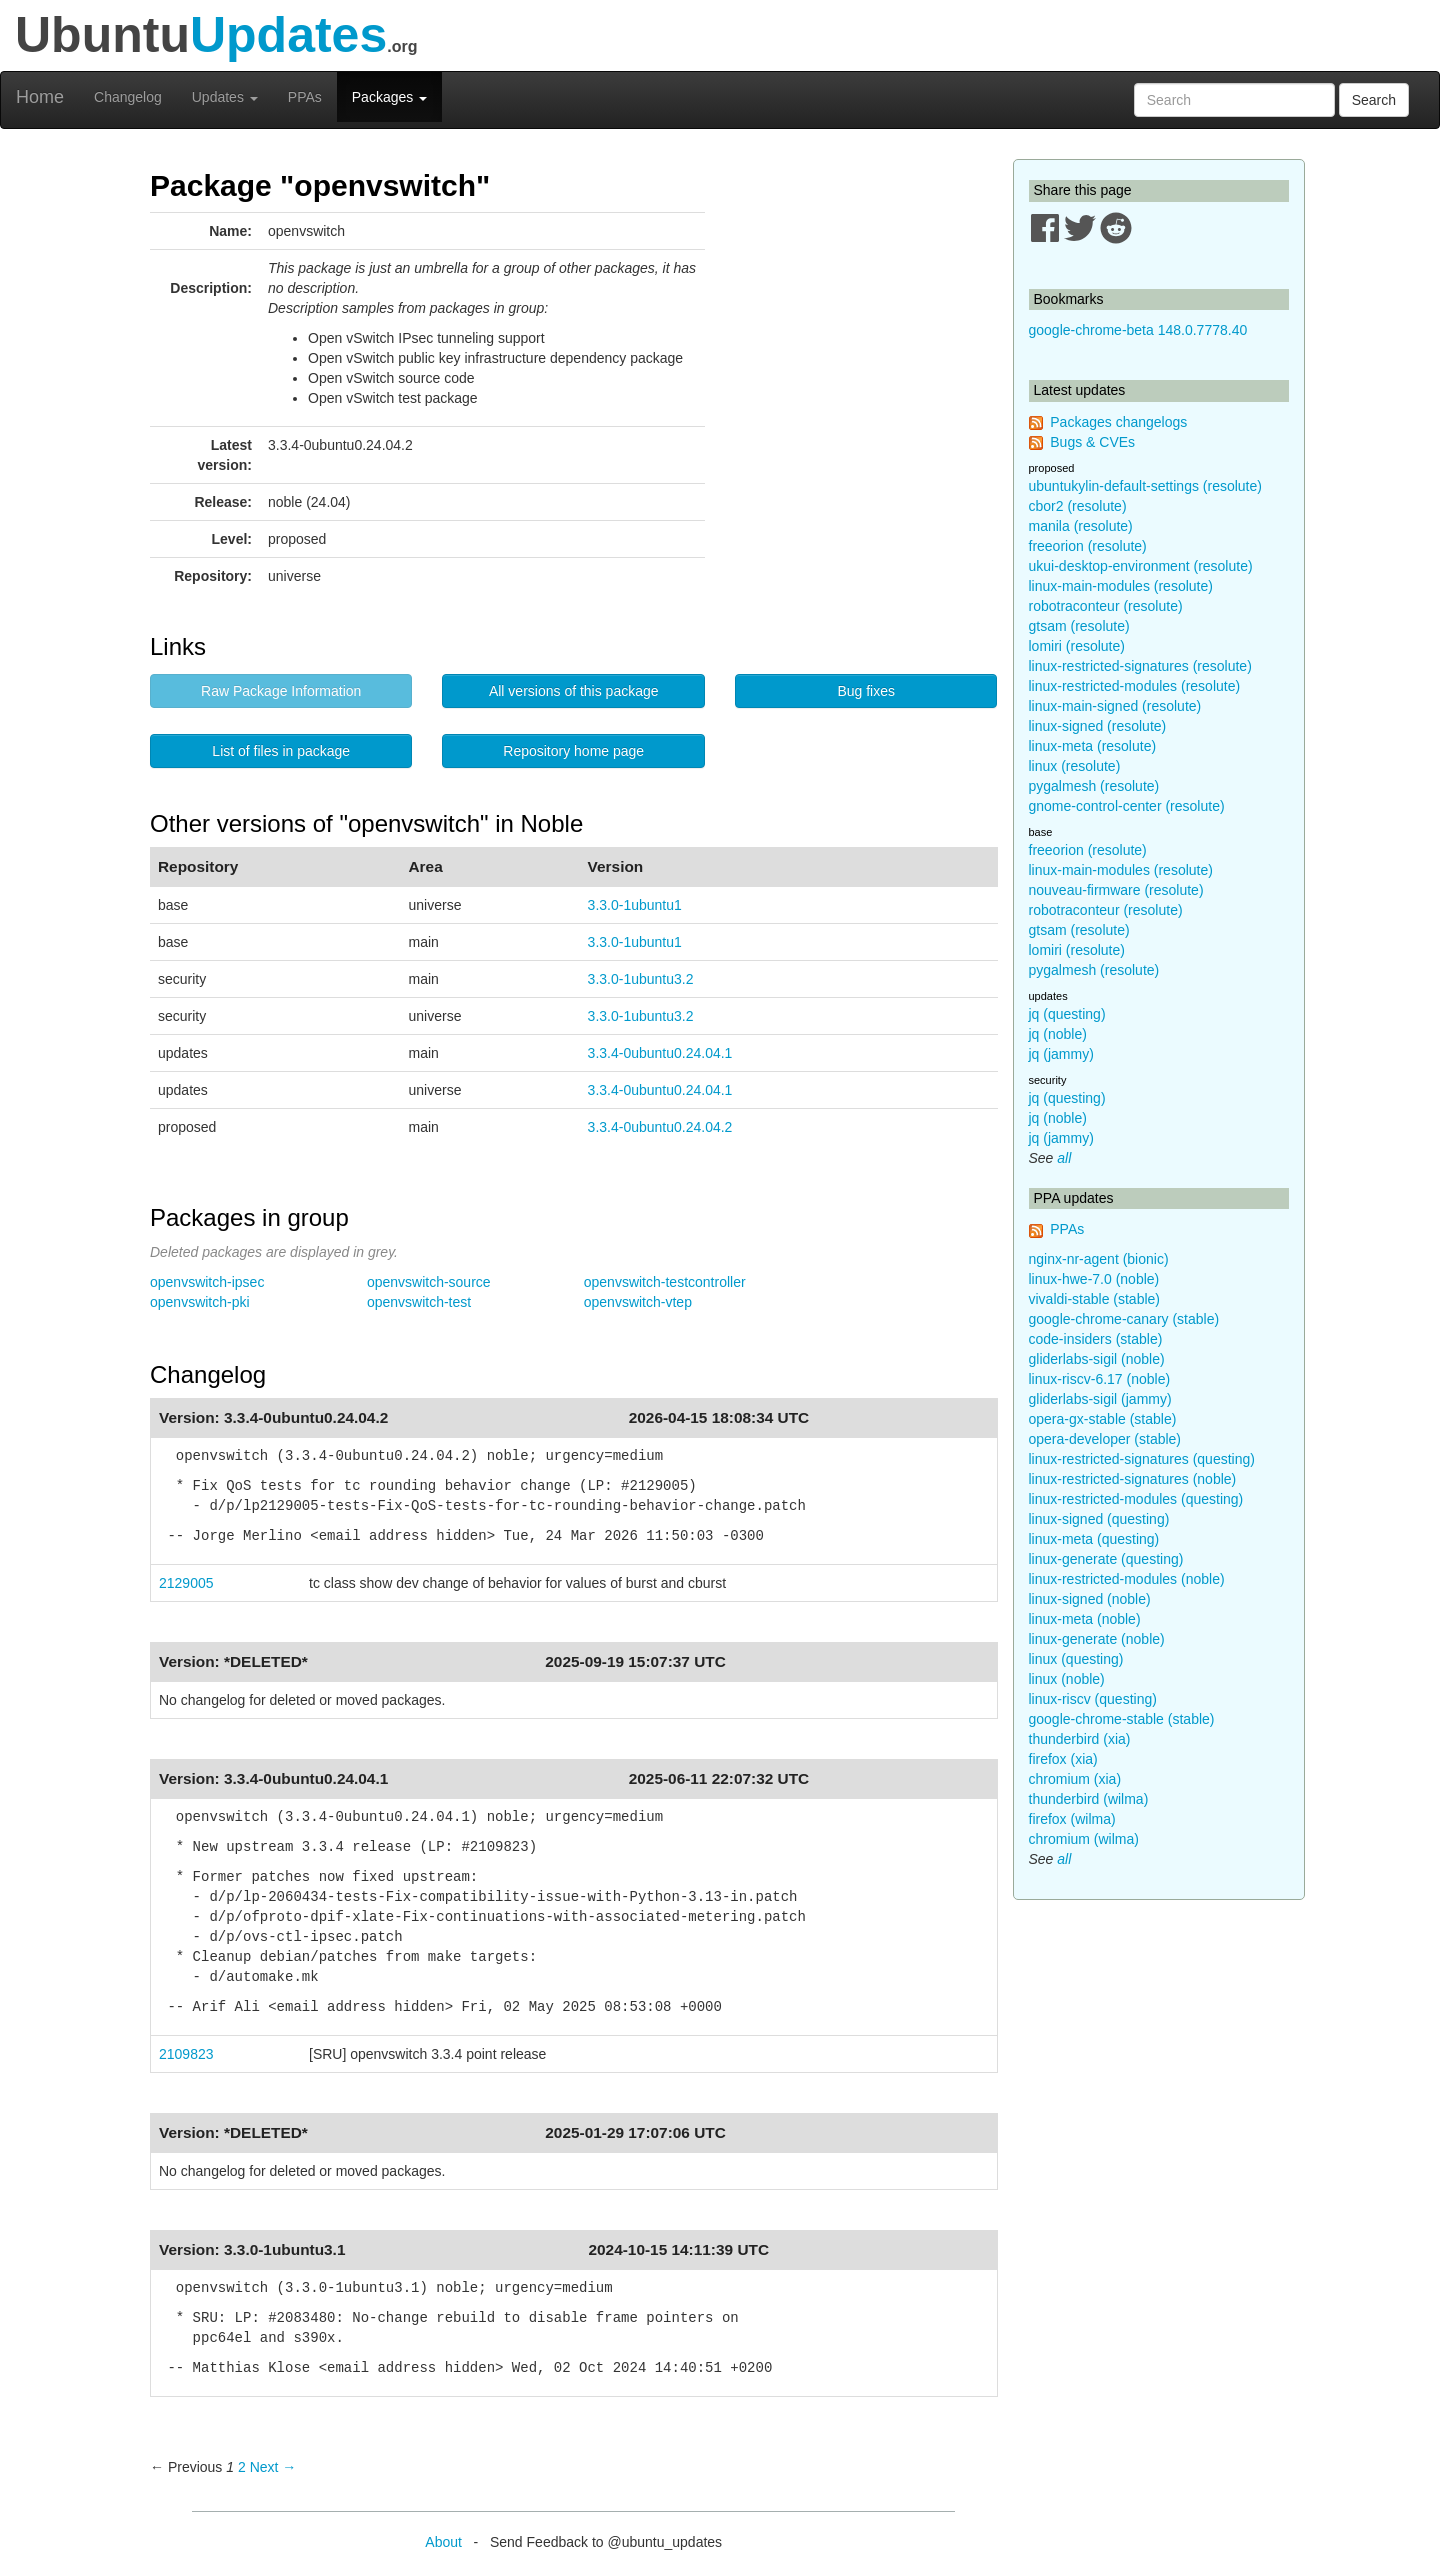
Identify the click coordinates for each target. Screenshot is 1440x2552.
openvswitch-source (429, 1282)
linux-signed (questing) (1099, 1519)
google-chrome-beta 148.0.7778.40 (1138, 330)
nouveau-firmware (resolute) (1116, 890)
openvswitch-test (419, 1302)
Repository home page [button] (573, 751)
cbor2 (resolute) (1078, 506)
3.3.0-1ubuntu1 (635, 905)
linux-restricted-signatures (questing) (1142, 1459)
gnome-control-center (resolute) (1127, 806)
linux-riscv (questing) (1093, 1699)
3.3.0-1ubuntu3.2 (641, 979)
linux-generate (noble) (1097, 1639)
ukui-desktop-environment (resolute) (1141, 566)
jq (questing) (1067, 1014)
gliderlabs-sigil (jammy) (1100, 1399)
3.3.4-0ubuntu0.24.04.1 (660, 1053)
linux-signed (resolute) (1098, 726)
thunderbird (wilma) (1089, 1799)
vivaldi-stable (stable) (1095, 1299)
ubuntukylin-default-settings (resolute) (1145, 486)
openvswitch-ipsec (207, 1282)
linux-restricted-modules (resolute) (1135, 686)
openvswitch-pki (200, 1302)
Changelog (128, 97)
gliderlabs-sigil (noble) (1097, 1359)
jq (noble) (1058, 1034)
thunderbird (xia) (1080, 1739)
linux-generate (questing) (1106, 1559)
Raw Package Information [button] (281, 691)
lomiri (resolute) (1077, 646)
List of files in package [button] (281, 751)
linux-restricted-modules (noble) (1127, 1579)
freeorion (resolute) (1088, 546)
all (1064, 1158)
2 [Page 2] (242, 2467)
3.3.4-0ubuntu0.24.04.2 (660, 1127)
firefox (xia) (1063, 1759)
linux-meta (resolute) (1093, 746)
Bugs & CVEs (1092, 442)
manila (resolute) (1081, 526)
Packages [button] (389, 97)
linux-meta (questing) (1094, 1539)
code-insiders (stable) (1096, 1339)
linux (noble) (1067, 1679)
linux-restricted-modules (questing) (1136, 1499)
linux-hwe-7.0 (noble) (1094, 1279)
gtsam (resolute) (1079, 626)
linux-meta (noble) (1085, 1619)
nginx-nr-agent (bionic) (1099, 1259)
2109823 (186, 2054)
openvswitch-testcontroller (665, 1282)
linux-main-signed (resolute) (1115, 706)
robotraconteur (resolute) (1106, 606)
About (443, 2542)
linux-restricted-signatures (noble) (1133, 1479)
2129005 (186, 1583)
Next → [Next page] (273, 2467)
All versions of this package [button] (574, 691)
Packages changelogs (1118, 422)
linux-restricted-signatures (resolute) (1140, 666)
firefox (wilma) (1072, 1819)
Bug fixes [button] (866, 691)
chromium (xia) (1075, 1779)
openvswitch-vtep (638, 1302)
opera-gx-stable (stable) (1103, 1419)
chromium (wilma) (1084, 1839)
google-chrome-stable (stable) (1122, 1719)
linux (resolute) (1075, 766)
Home (40, 97)
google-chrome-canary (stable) (1124, 1319)
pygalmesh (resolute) (1094, 786)
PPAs (305, 97)
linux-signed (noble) (1090, 1599)
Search (1374, 100)
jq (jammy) (1061, 1054)
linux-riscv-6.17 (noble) (1100, 1379)
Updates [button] (225, 97)
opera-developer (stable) (1105, 1439)
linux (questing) (1076, 1659)
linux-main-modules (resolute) (1121, 586)
